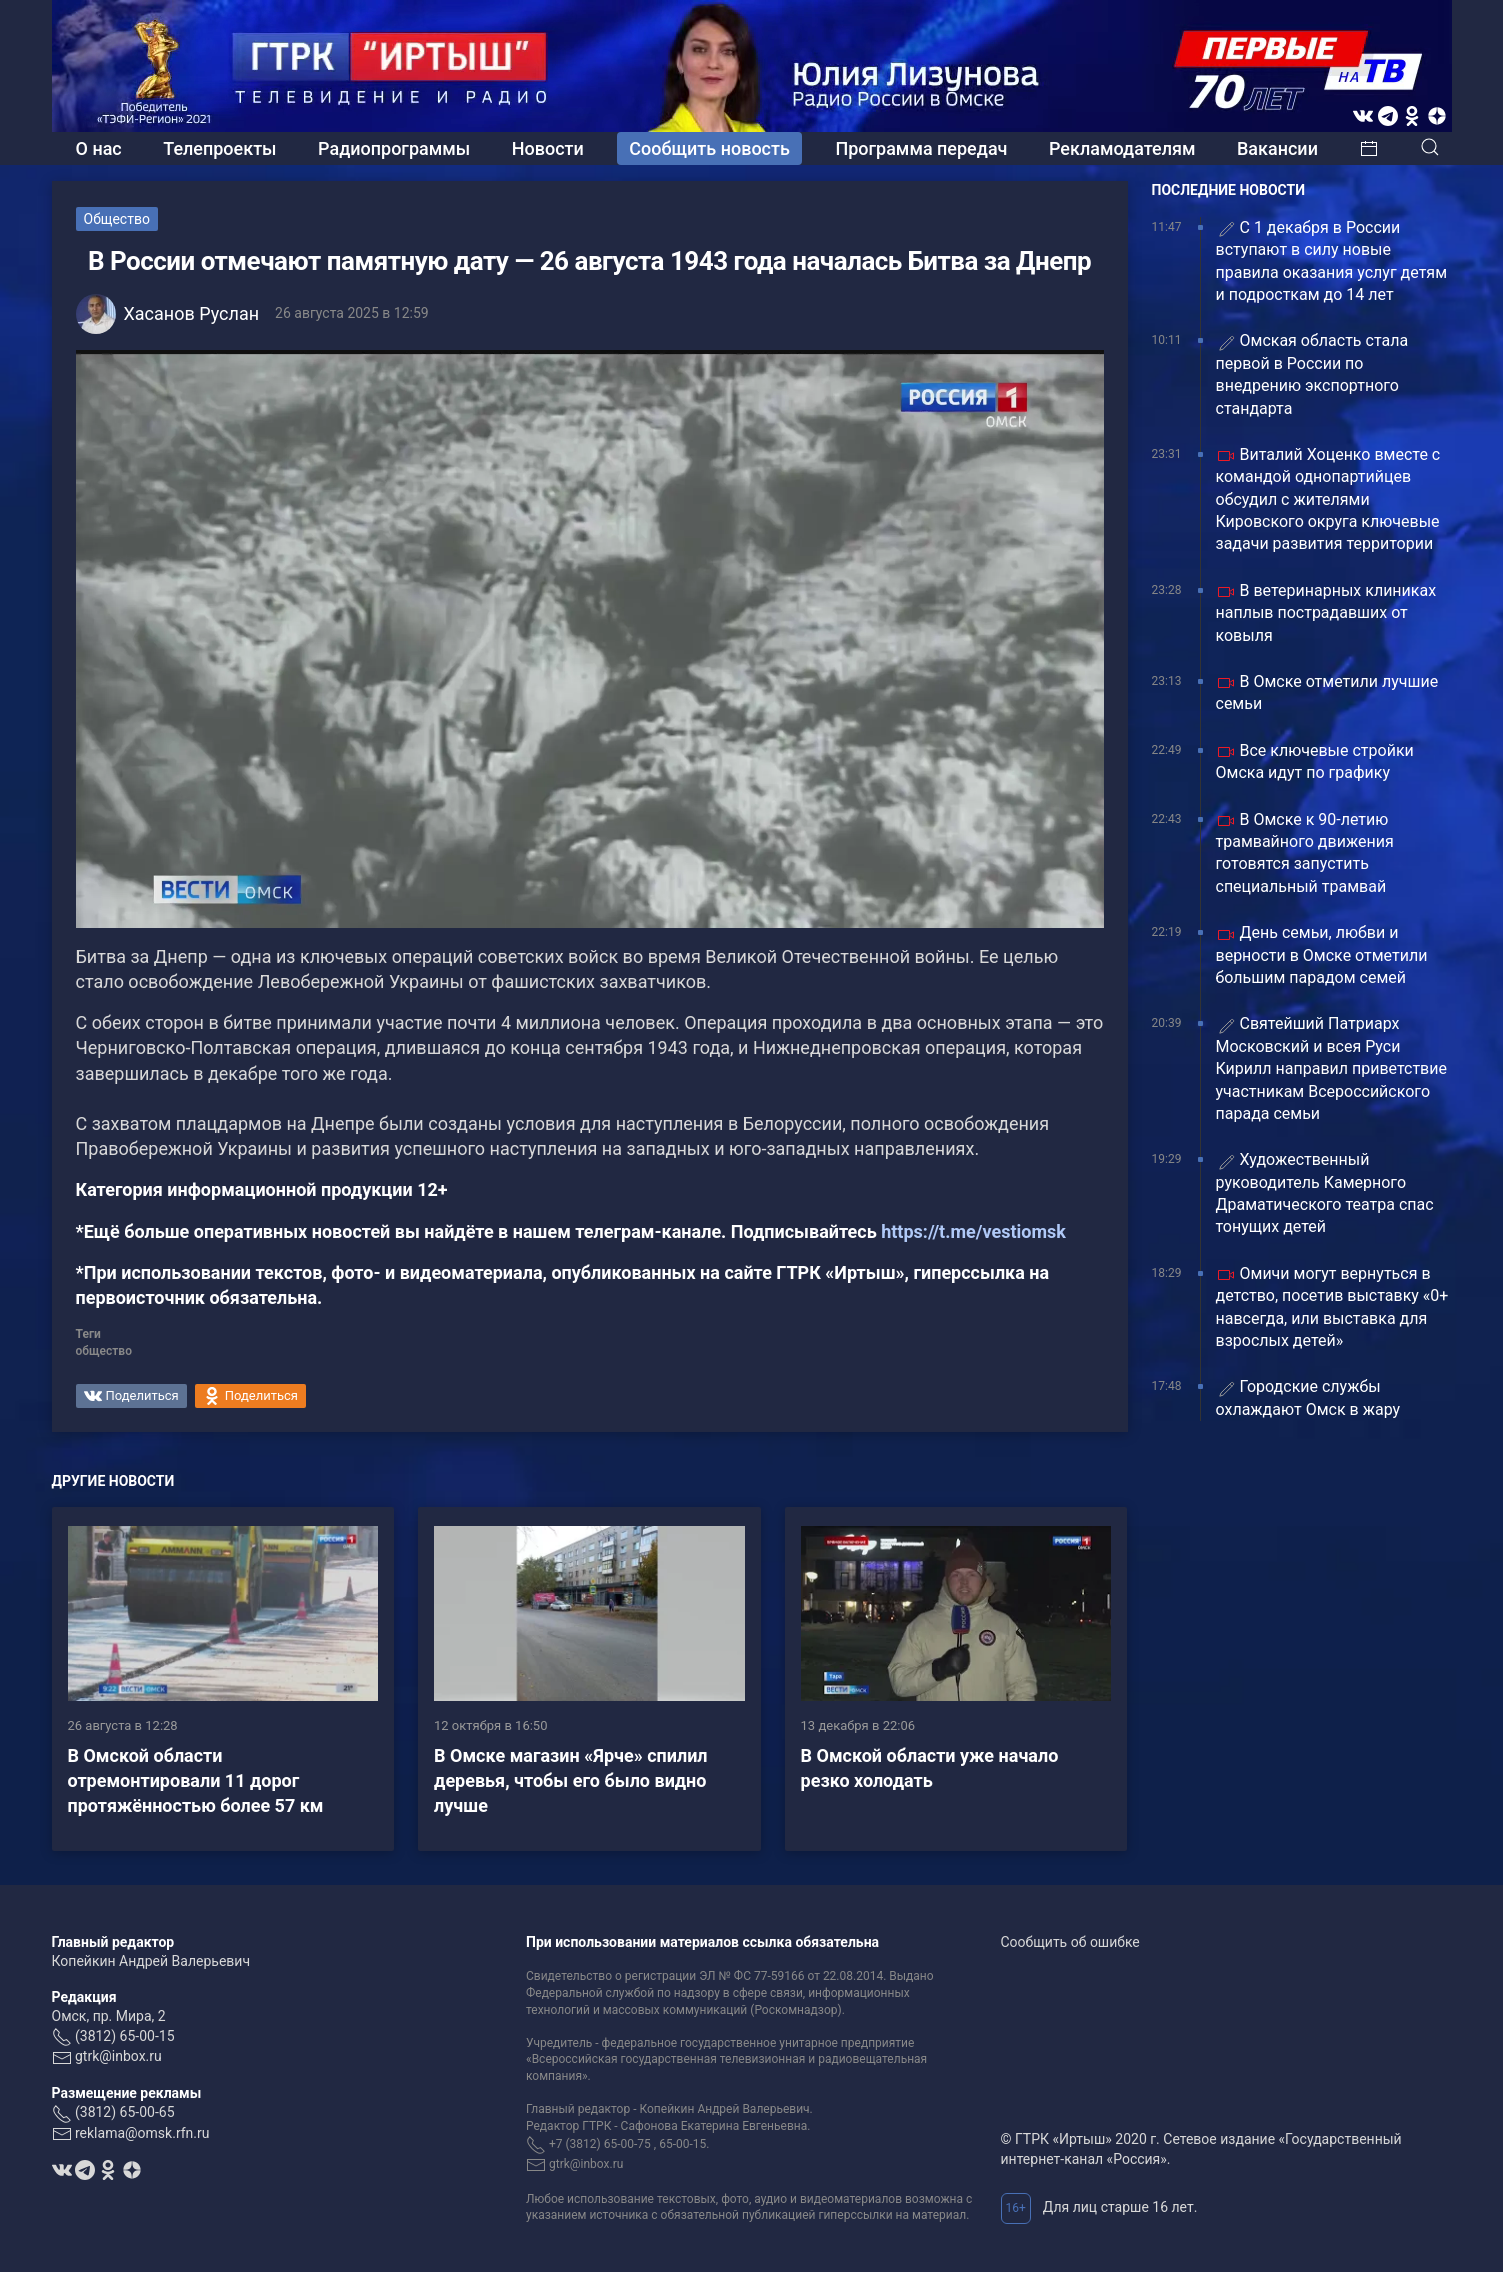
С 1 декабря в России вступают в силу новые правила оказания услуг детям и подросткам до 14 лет (1332, 261)
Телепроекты (219, 148)
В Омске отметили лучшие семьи (1327, 692)
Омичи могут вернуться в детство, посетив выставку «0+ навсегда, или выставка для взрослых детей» (1332, 1307)
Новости (548, 148)
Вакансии (1277, 148)
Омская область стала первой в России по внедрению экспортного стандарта (1312, 374)
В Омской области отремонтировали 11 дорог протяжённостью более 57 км (196, 1780)
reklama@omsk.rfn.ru (142, 2133)
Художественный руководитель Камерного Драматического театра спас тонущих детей (1325, 1193)
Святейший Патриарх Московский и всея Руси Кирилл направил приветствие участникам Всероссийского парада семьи (1331, 1068)
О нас (99, 148)
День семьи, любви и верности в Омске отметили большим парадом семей (1322, 955)
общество (104, 1351)
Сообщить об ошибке (1070, 1942)
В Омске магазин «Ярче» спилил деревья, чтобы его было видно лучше (571, 1780)
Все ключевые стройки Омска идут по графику (1315, 761)
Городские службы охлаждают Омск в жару (1308, 1397)
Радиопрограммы (394, 148)
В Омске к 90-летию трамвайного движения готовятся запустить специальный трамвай (1305, 853)
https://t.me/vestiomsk (973, 1231)
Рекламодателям (1122, 148)
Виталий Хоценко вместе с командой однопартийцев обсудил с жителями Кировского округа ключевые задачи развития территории (1328, 499)
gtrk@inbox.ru (118, 2056)
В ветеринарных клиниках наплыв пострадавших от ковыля (1326, 613)
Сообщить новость (709, 148)
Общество (117, 219)
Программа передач (921, 148)
